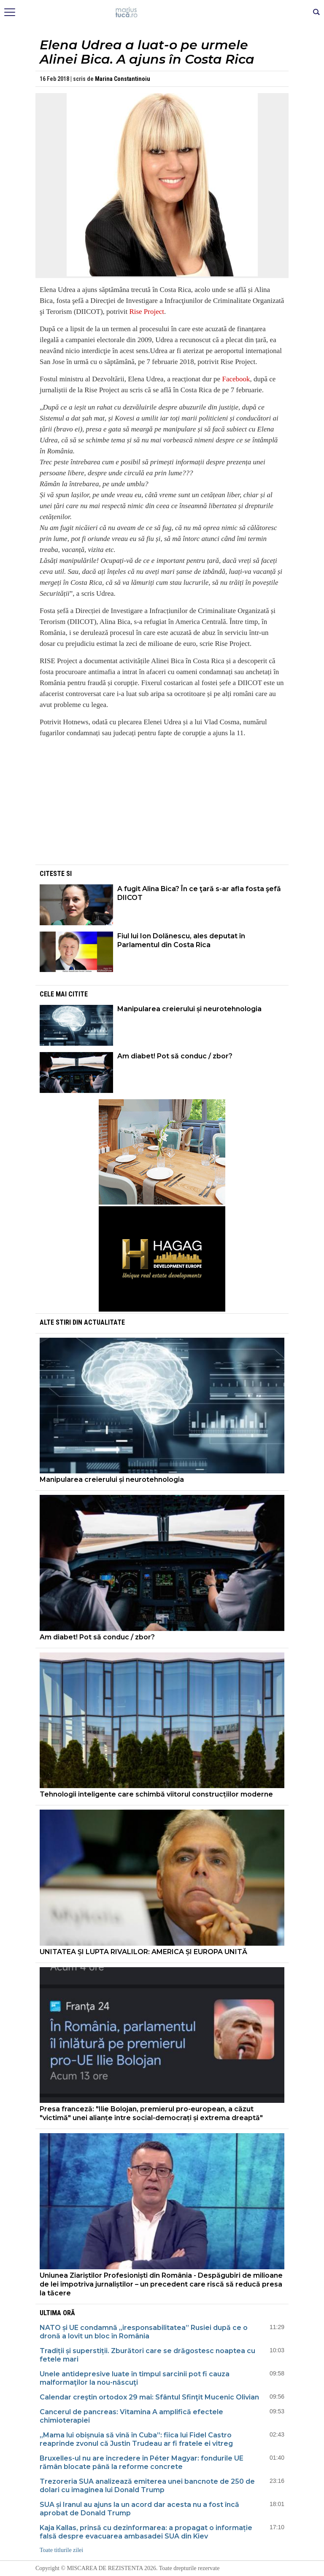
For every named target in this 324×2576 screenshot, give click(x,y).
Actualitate (104, 1322)
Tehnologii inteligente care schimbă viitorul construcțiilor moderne (156, 1794)
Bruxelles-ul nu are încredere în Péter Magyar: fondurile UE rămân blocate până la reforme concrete (141, 2462)
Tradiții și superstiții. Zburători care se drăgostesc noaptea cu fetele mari (147, 2355)
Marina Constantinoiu (122, 78)
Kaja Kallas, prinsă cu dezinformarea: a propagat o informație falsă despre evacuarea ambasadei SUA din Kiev (146, 2532)
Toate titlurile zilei (61, 2550)
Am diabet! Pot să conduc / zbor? (175, 1056)
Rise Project (146, 312)
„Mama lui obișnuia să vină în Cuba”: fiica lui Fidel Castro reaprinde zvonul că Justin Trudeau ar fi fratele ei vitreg (136, 2439)
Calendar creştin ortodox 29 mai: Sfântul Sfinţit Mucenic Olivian (149, 2397)
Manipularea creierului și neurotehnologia (189, 1009)
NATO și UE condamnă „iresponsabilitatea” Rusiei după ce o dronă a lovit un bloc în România (144, 2332)
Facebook (236, 379)
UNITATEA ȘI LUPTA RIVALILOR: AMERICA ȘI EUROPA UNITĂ (143, 1952)
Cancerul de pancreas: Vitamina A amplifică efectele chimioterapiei (131, 2416)
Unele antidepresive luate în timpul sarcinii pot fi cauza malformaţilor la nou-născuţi (135, 2378)
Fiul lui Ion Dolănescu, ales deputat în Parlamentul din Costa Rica (181, 940)
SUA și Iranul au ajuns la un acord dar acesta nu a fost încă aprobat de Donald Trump (139, 2509)
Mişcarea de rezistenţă (162, 12)
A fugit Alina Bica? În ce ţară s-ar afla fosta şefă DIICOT (199, 893)
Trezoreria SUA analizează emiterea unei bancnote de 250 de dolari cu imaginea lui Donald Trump (147, 2485)
